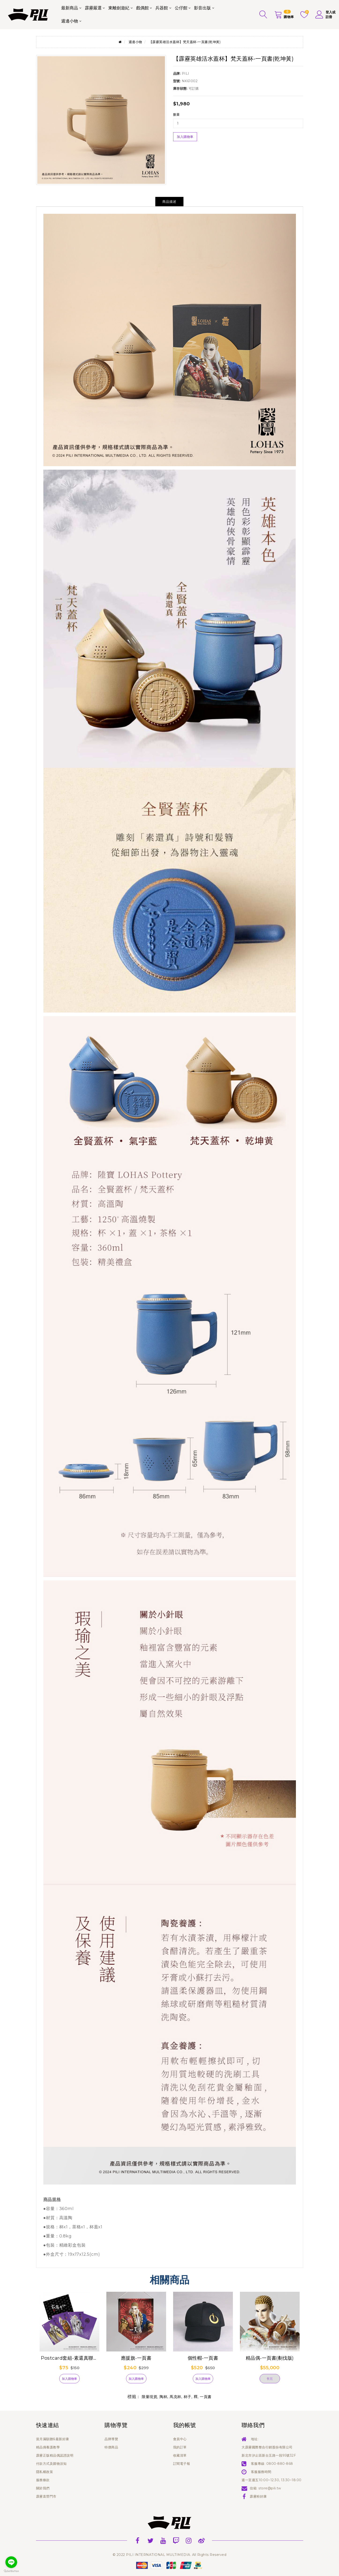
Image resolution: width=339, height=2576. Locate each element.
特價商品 (111, 2447)
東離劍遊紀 (118, 8)
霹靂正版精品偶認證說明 (55, 2455)
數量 (176, 114)
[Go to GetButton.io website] (11, 2571)
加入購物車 (185, 137)
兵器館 (161, 8)
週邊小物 (69, 21)
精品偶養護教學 (48, 2447)
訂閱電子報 (181, 2464)
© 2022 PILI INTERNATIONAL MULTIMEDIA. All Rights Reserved (170, 2555)
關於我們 (43, 2488)
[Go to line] (11, 2562)
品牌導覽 (111, 2439)
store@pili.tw (269, 2488)
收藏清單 (180, 2455)
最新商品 (69, 8)
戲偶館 (142, 8)
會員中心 (180, 2439)
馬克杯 (175, 2397)
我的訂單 (180, 2447)
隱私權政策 (44, 2472)
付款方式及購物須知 (51, 2464)
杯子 (187, 2397)
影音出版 (202, 8)
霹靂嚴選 (93, 8)
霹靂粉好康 (258, 2496)
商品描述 (169, 201)
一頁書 (206, 2397)
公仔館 (181, 8)
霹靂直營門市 (46, 2496)
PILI (185, 73)
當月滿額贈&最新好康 (52, 2439)
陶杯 (163, 2397)
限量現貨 (149, 2397)
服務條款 (43, 2480)
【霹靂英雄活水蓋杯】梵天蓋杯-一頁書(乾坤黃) (185, 42)
